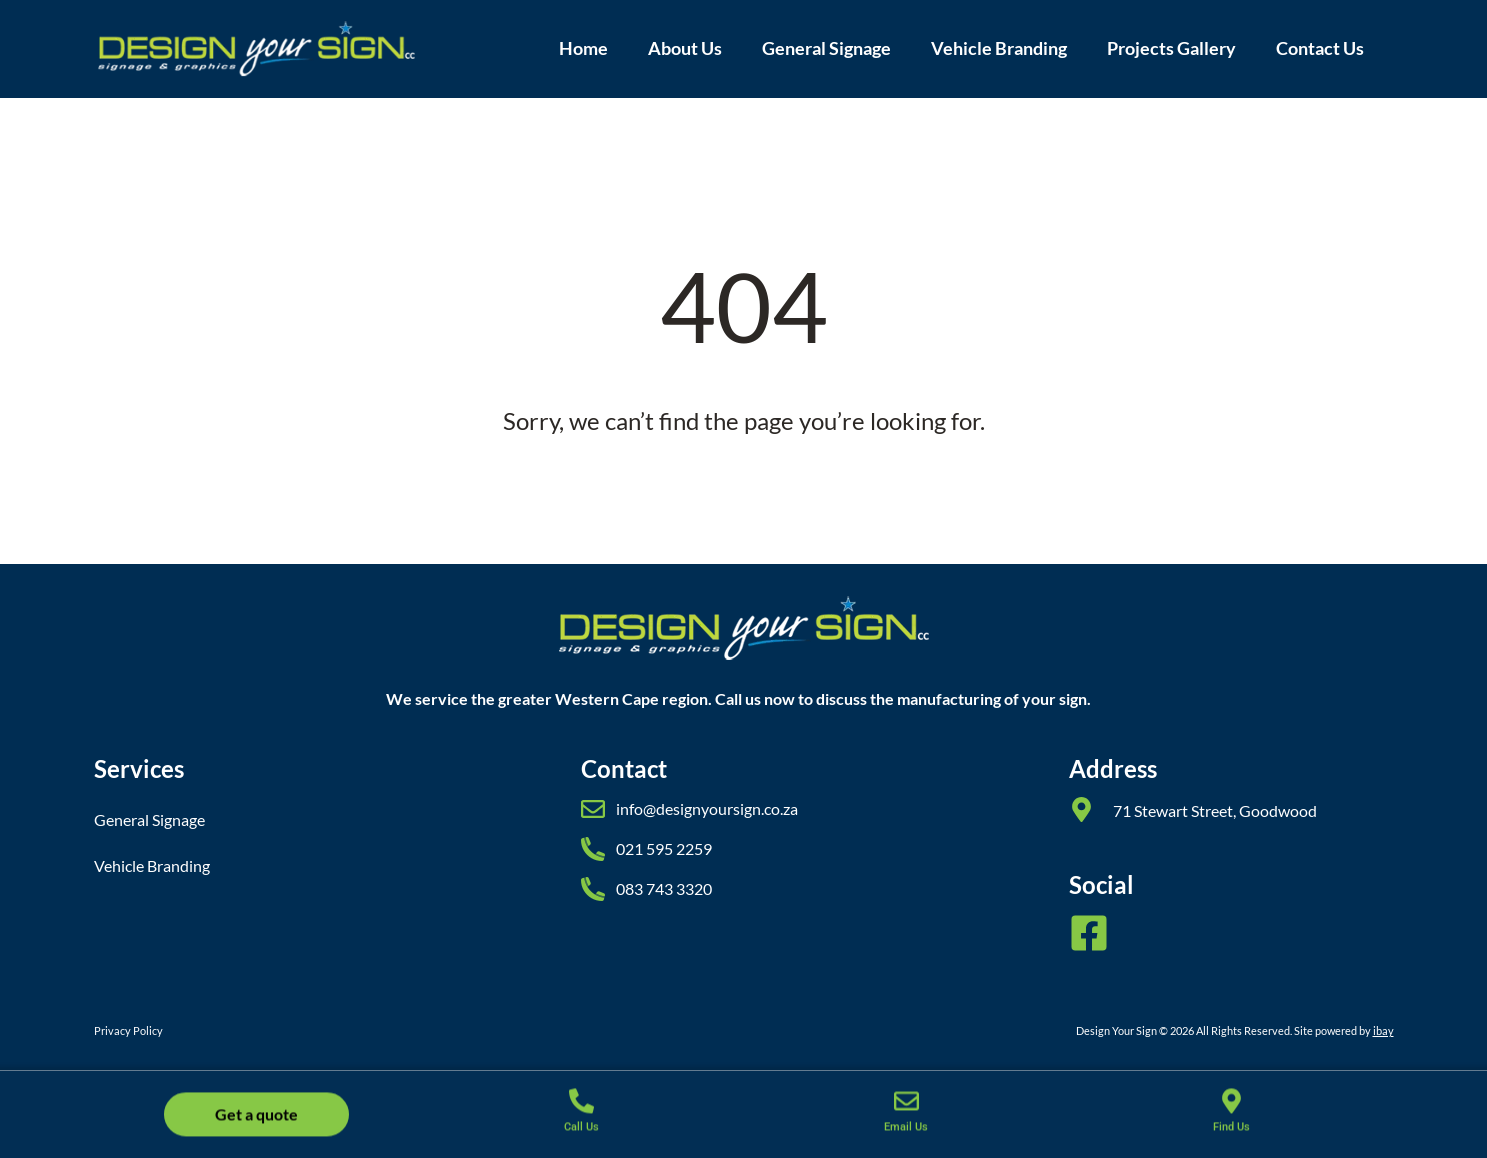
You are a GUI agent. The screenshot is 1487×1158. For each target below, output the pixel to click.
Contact (624, 768)
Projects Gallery (1171, 48)
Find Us (1231, 1134)
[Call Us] (581, 1108)
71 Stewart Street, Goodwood (1215, 810)
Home (583, 48)
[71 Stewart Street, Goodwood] (1081, 809)
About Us (685, 48)
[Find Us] (1231, 1108)
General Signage (826, 48)
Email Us (906, 1134)
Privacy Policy (128, 1030)
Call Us (581, 1134)
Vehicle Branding (999, 48)
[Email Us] (906, 1108)
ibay (1383, 1030)
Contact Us (1320, 48)
